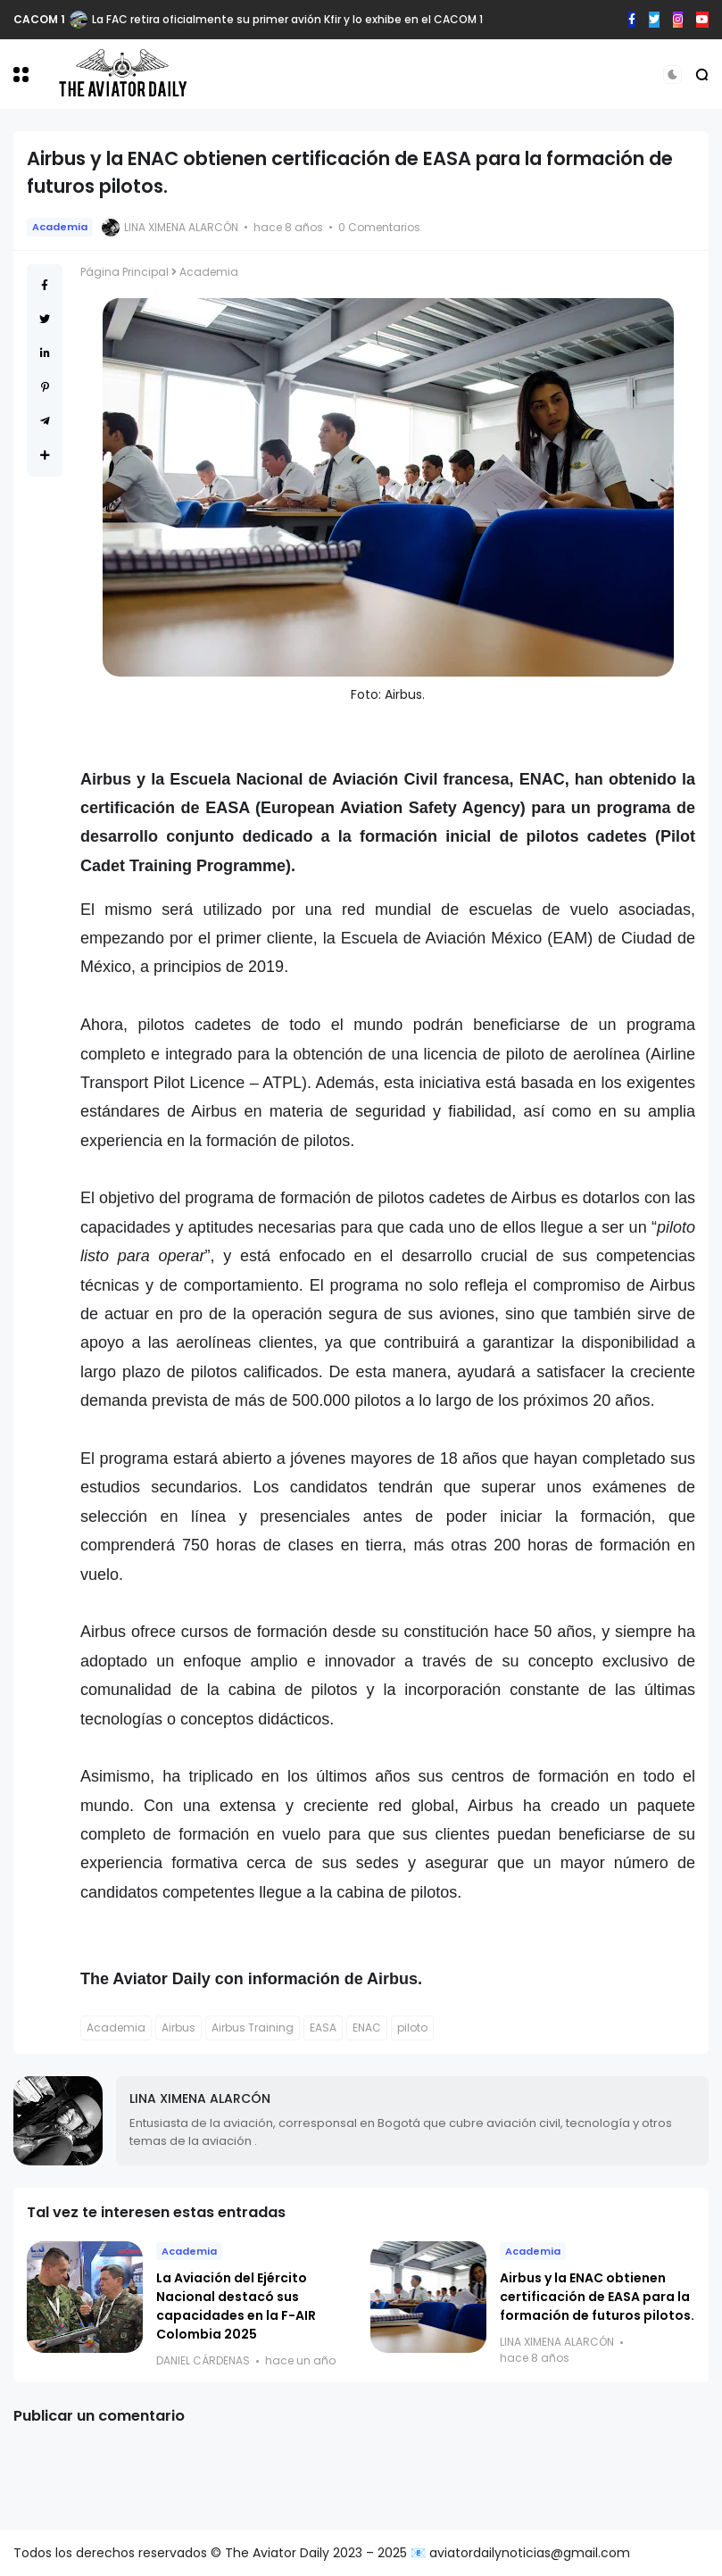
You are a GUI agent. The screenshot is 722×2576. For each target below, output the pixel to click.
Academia (59, 227)
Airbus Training (253, 2027)
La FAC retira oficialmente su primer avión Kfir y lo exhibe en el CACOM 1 (287, 19)
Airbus (178, 2027)
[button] (21, 74)
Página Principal (124, 271)
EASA (323, 2027)
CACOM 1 (39, 19)
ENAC (367, 2027)
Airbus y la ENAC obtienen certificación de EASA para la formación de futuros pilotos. (597, 2296)
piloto (412, 2027)
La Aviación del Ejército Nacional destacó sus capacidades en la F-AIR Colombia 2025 (236, 2306)
